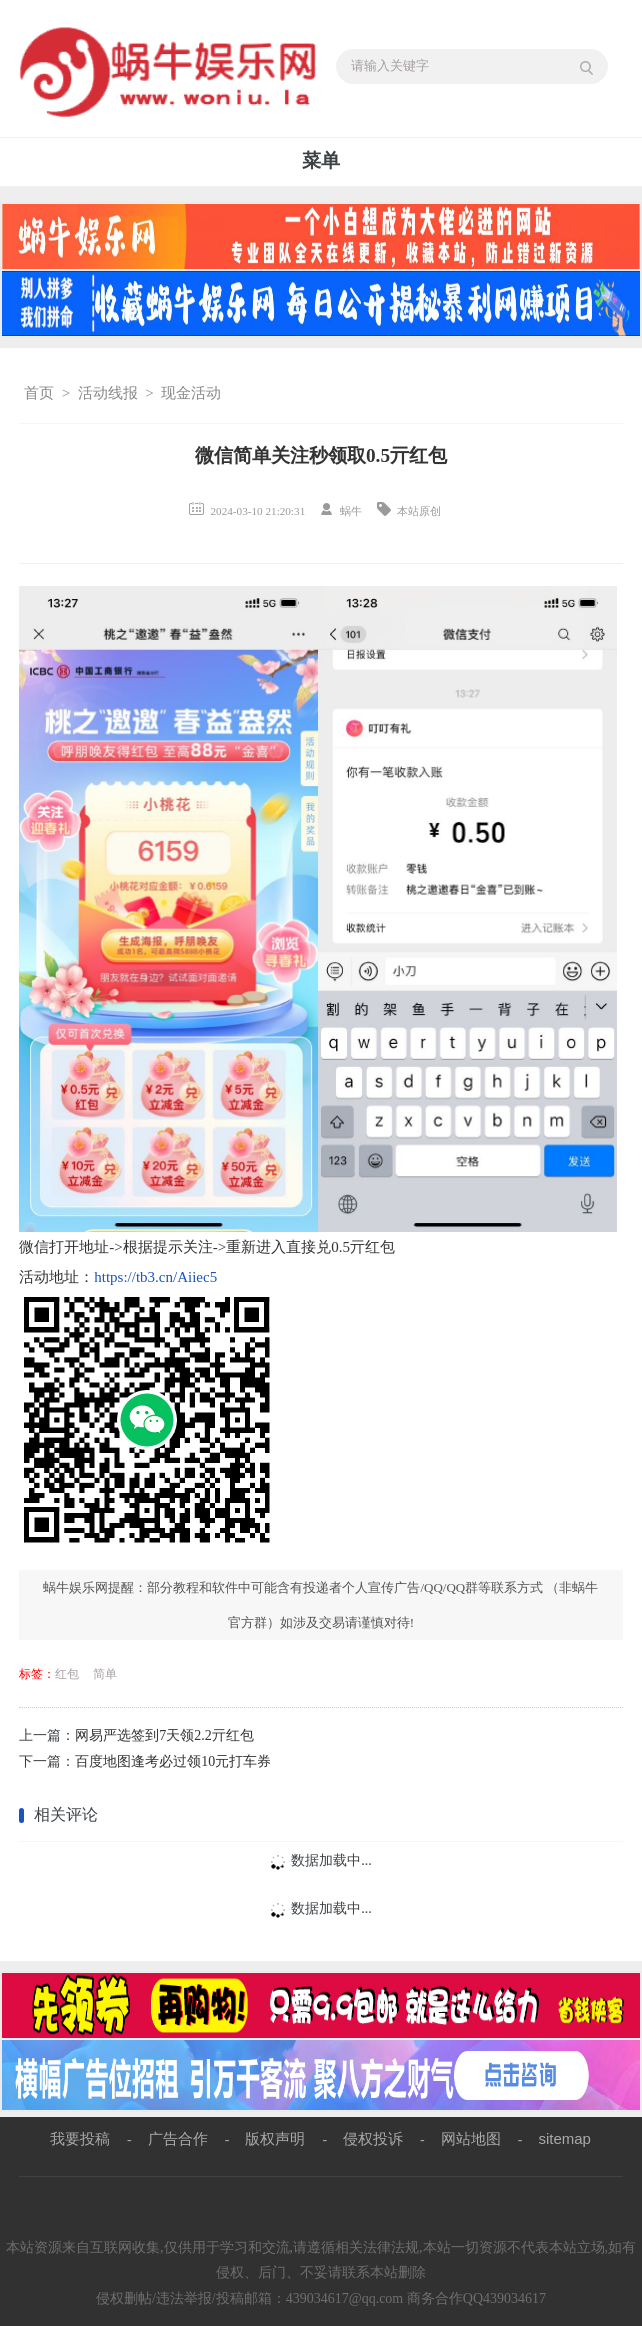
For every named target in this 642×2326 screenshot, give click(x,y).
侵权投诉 (373, 2138)
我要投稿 (80, 2138)
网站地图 (471, 2138)
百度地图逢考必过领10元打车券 (173, 1761)
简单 (105, 1674)
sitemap (564, 2138)
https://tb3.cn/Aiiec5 (155, 1277)
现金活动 (191, 393)
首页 (39, 393)
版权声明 (275, 2138)
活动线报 (108, 393)
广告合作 (178, 2138)
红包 (67, 1674)
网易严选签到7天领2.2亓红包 (164, 1735)
